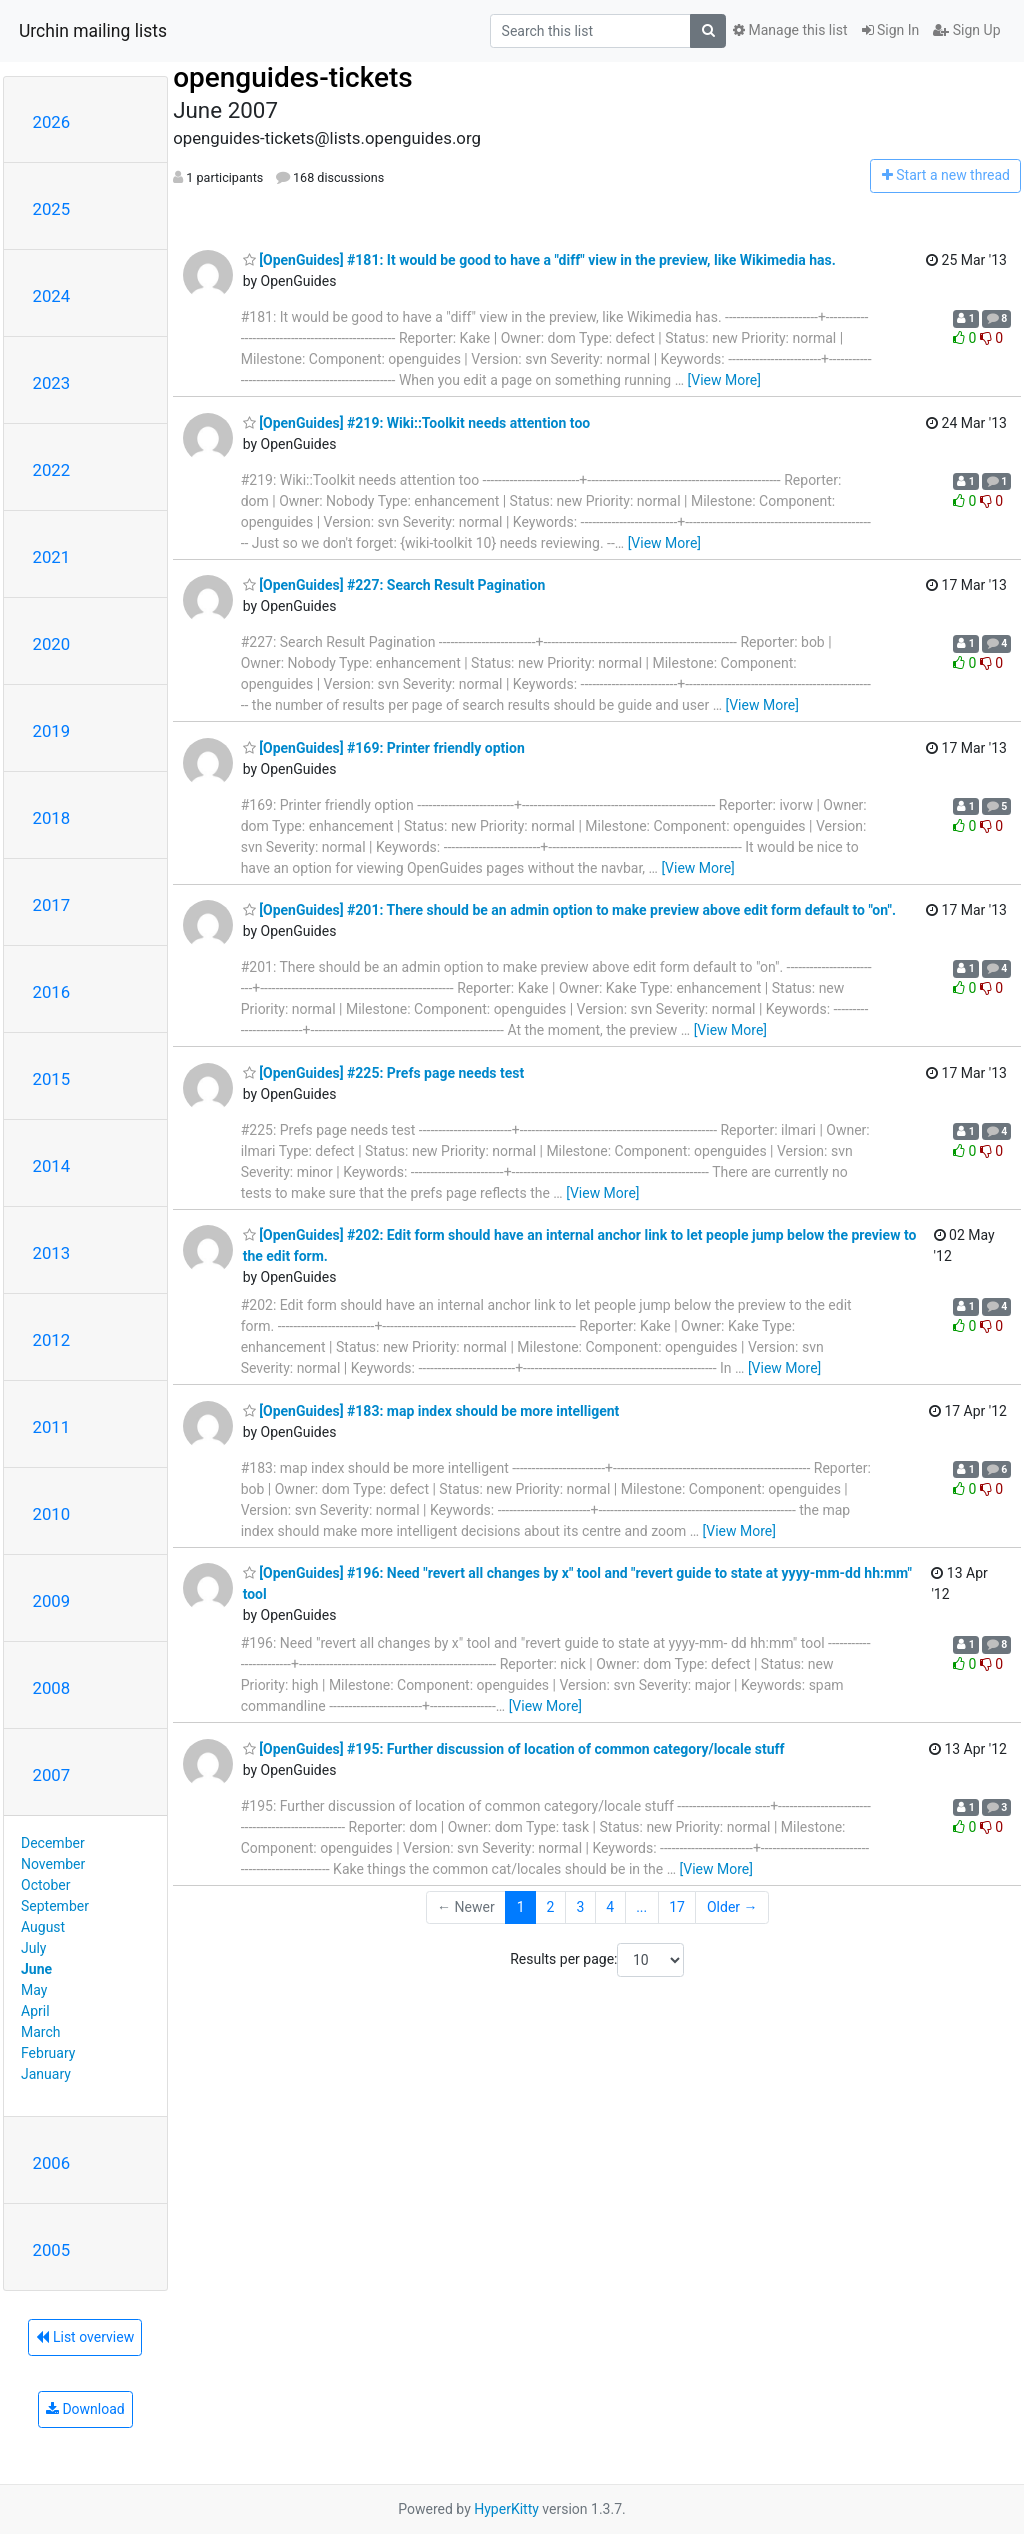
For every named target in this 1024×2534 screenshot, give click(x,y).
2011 (52, 1427)
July (33, 1948)
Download (85, 2409)
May (34, 1990)
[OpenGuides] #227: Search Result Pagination (394, 585)
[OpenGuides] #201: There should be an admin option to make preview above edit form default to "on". (569, 910)
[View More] (724, 380)
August (43, 1927)
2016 (52, 992)
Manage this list (790, 30)
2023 (52, 383)
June (36, 1969)
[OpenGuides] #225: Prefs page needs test (384, 1073)
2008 (52, 1688)
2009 (52, 1601)
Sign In (891, 30)
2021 (52, 557)
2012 (52, 1340)
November (53, 1864)
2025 (52, 209)
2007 (52, 1775)
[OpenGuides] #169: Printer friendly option (384, 748)
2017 (52, 905)
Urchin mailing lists (93, 31)
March (41, 2032)
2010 (52, 1514)
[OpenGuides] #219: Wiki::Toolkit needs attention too (417, 423)
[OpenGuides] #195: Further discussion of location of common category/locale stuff (514, 1749)
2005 (52, 2250)
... (641, 1907)
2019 (52, 731)
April (35, 2011)
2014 (52, 1166)
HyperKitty (506, 2509)
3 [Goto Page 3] (580, 1907)
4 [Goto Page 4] (610, 1907)
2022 (52, 470)
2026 (52, 122)
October (45, 1885)
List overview (85, 2337)
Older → (732, 1907)
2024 (52, 296)
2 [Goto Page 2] (551, 1907)
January (46, 2074)
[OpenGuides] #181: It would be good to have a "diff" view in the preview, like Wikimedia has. (539, 260)
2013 (52, 1253)
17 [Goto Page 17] (677, 1907)
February (48, 2053)
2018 (52, 818)
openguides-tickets (293, 77)
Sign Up (966, 30)
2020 (52, 644)
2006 (52, 2163)
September (55, 1906)
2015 (52, 1079)
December (53, 1843)
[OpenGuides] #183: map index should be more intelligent (431, 1411)
